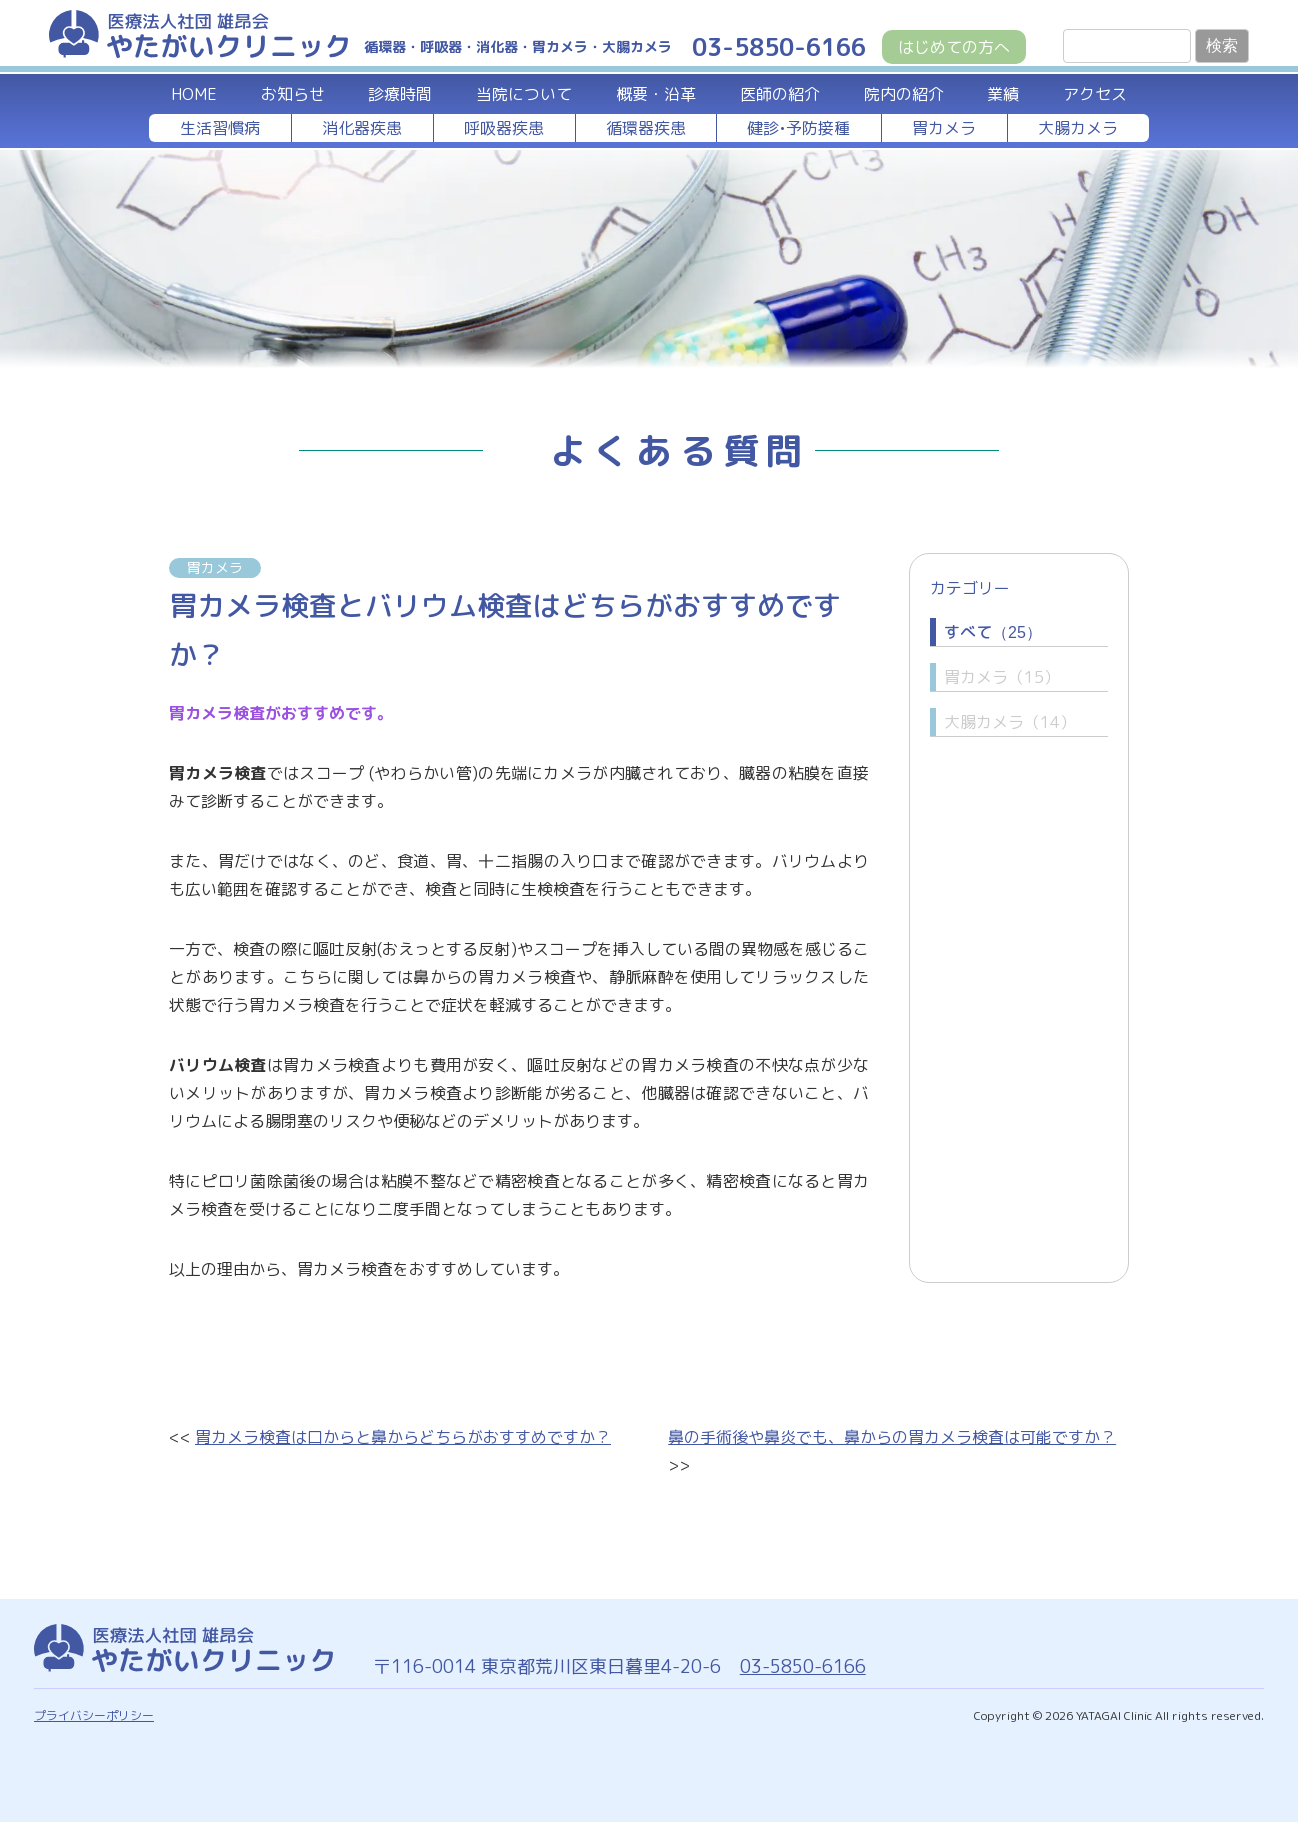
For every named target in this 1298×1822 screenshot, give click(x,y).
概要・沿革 (656, 94)
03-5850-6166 (801, 1666)
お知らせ (293, 94)
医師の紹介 (780, 94)
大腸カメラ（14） (1010, 722)
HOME (194, 94)
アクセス (1095, 94)
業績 (1003, 94)
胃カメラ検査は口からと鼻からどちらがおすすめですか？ (403, 1437)
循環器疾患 (646, 128)
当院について (524, 94)
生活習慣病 (220, 128)
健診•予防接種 (798, 128)
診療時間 (400, 94)
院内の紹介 (904, 94)
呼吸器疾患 (504, 128)
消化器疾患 (362, 128)
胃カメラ (944, 128)
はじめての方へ (954, 47)
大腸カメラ (1078, 128)
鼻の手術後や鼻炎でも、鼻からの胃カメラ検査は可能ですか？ (892, 1437)
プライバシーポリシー (94, 1715)
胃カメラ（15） (1002, 677)
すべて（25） (993, 632)
